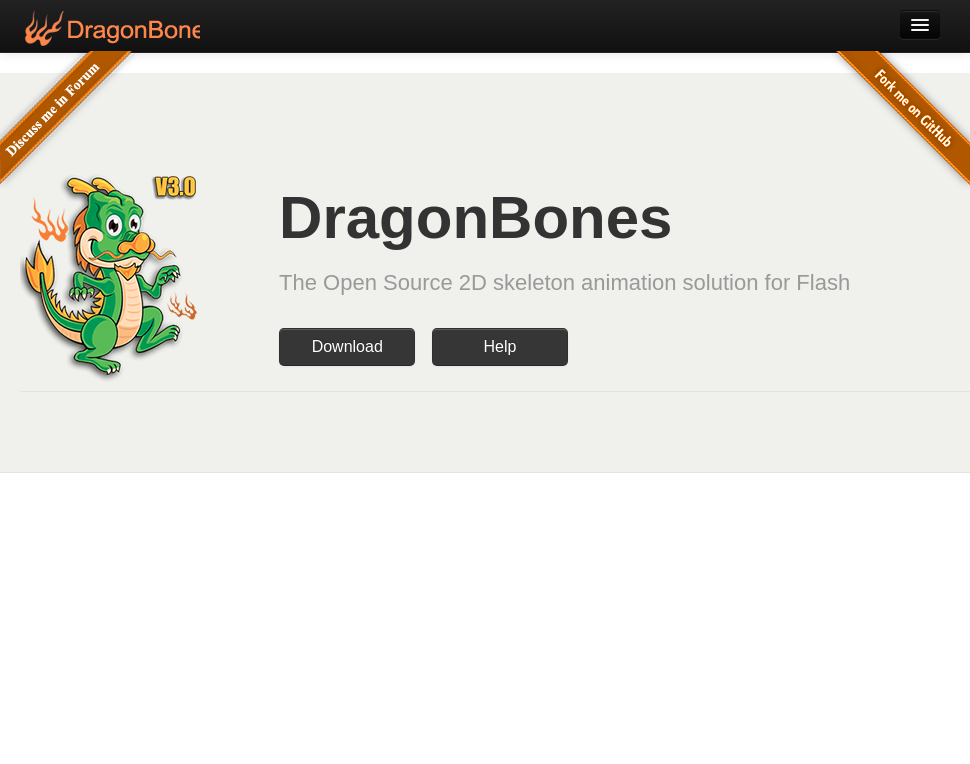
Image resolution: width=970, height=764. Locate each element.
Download (347, 346)
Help (499, 346)
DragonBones (110, 29)
